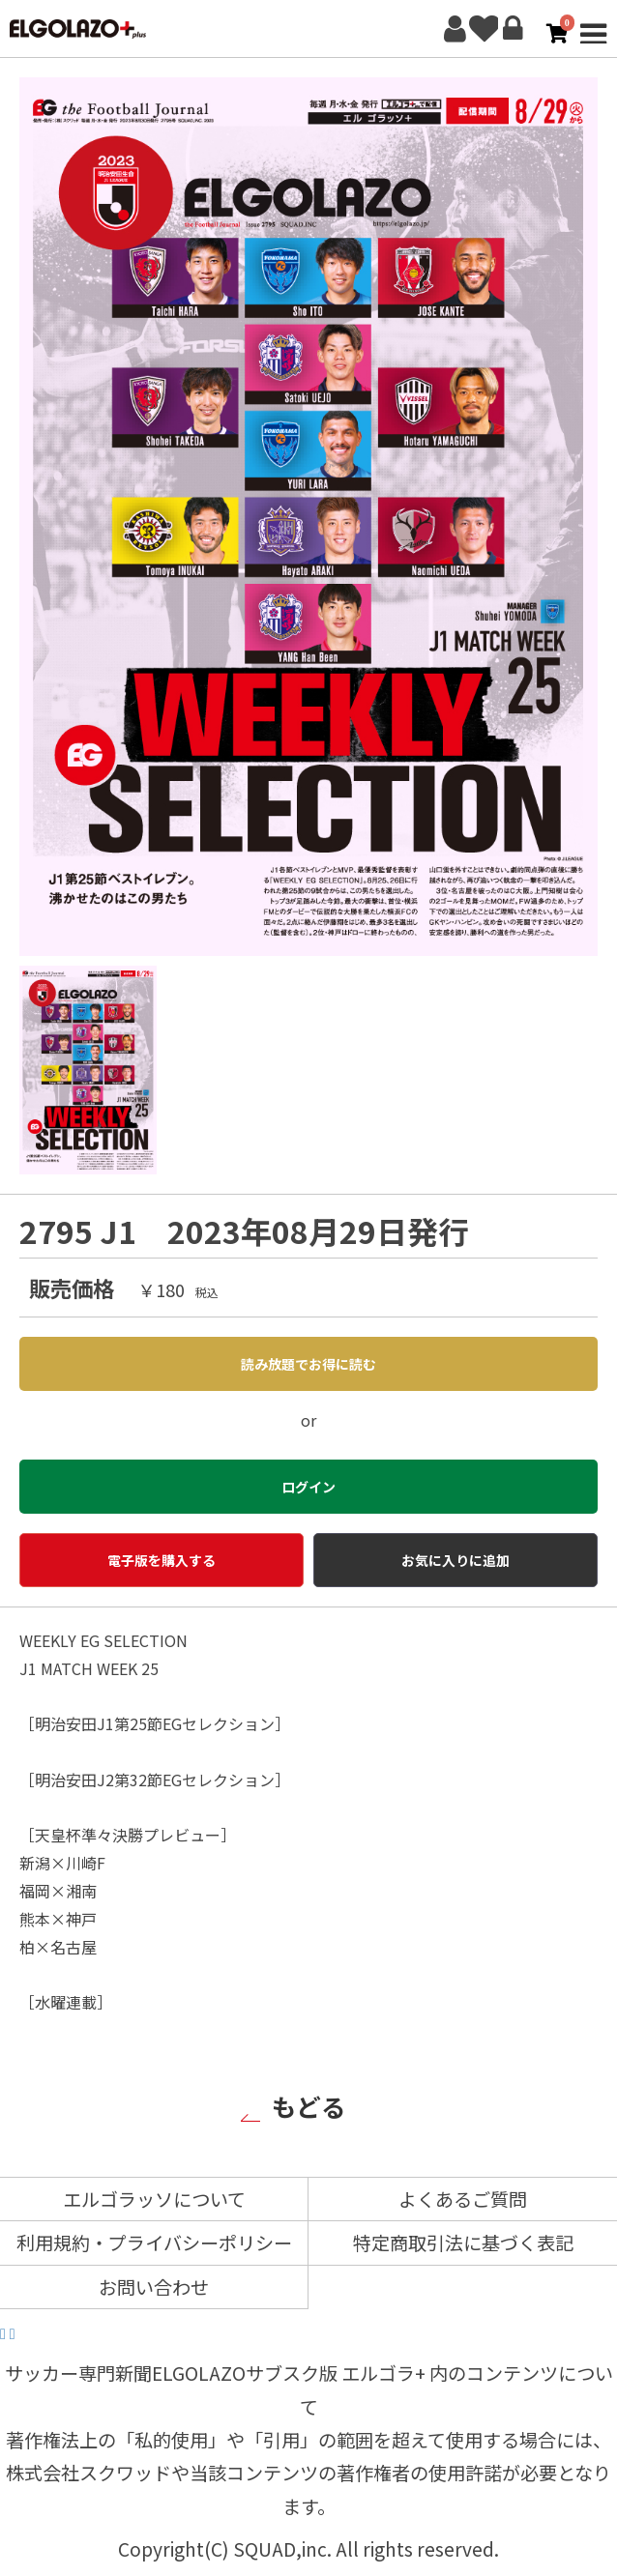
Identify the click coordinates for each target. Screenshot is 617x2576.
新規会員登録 (454, 28)
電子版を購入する (161, 1560)
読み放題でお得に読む (308, 1364)
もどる (309, 2106)
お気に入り (483, 28)
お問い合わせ (154, 2287)
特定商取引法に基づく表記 (463, 2242)
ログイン (512, 28)
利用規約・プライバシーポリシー (154, 2242)
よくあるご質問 (462, 2199)
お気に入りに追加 (455, 1560)
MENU (592, 28)
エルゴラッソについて (154, 2199)
